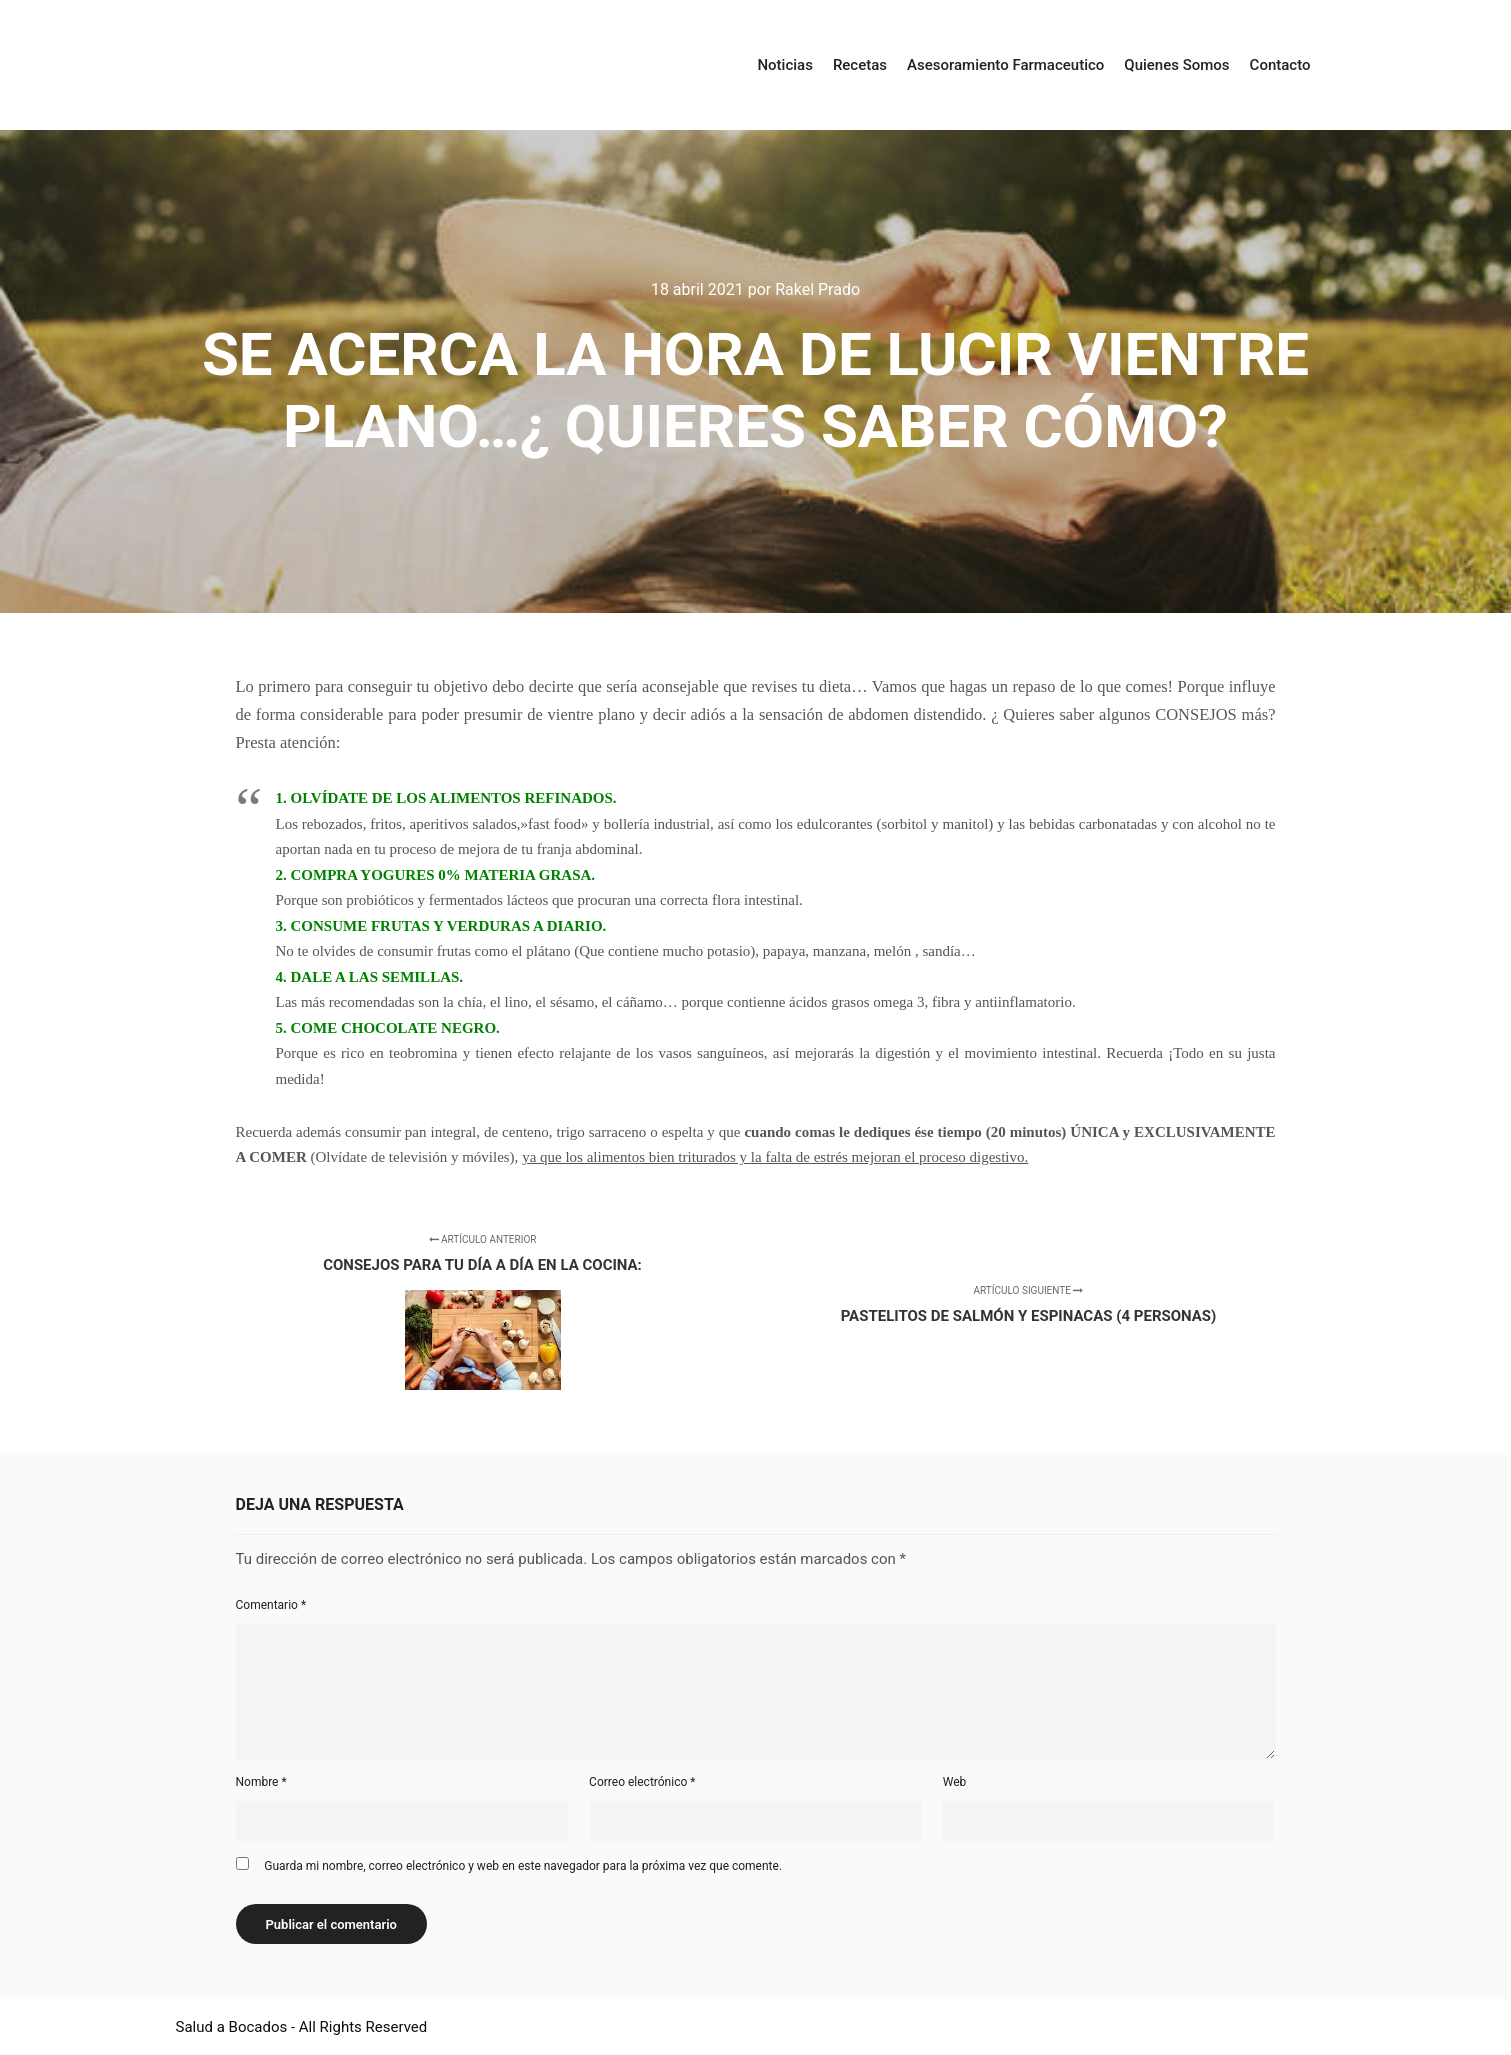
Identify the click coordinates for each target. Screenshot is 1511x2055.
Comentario (271, 1605)
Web (955, 1782)
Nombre (261, 1782)
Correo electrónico (642, 1782)
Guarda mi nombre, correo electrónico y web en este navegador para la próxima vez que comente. (523, 1866)
